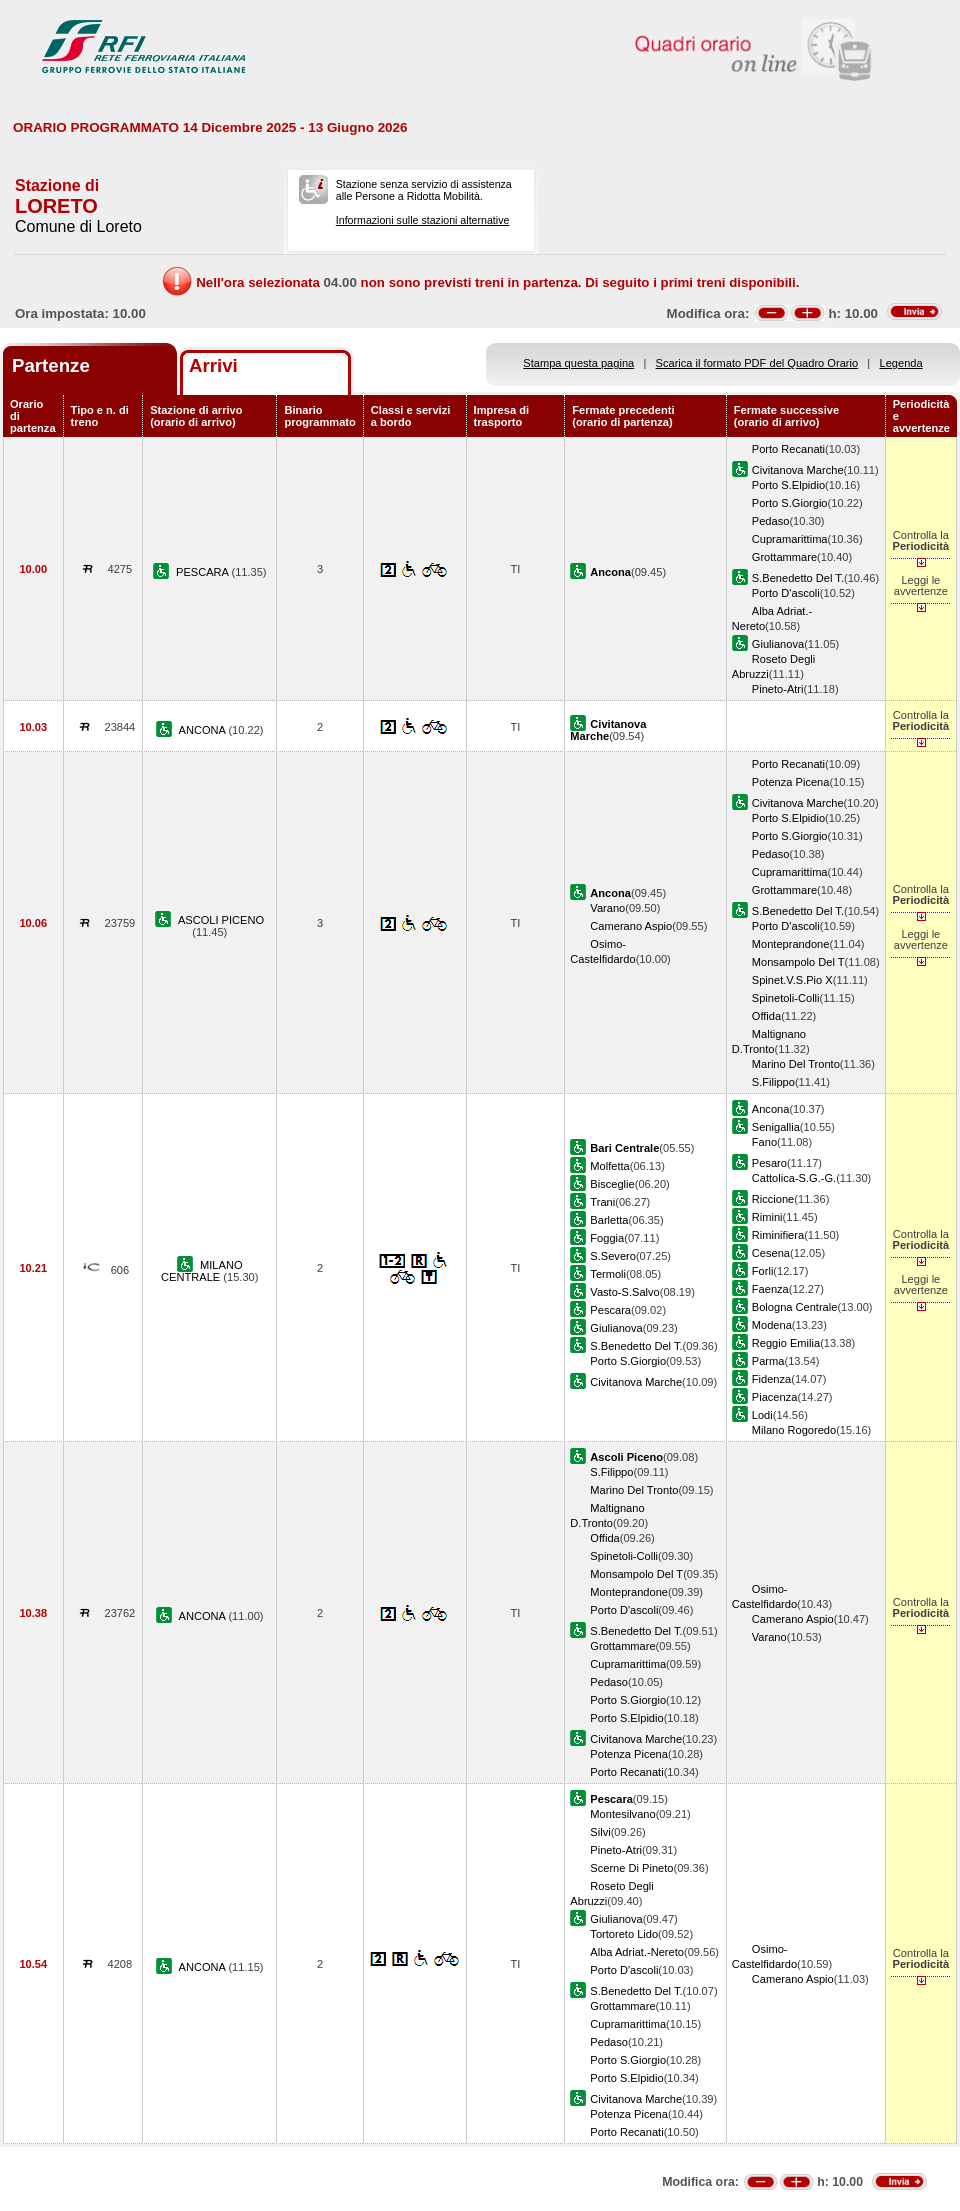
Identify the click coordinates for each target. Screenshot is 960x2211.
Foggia (607, 1238)
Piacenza (775, 1397)
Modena (772, 1325)
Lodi (762, 1415)
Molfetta (609, 1166)
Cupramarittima (790, 539)
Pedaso (771, 521)
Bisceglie (612, 1184)
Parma (768, 1361)
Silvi (600, 1832)
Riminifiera (778, 1235)
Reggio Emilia (786, 1343)
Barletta (609, 1220)
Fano (764, 1142)
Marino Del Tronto (796, 1064)
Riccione (773, 1199)
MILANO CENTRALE (201, 1271)
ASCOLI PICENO (221, 920)
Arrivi (213, 365)
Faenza (770, 1289)
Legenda (901, 363)
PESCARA (203, 572)
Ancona (771, 1109)
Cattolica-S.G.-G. (794, 1178)
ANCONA (204, 730)
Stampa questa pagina (578, 363)
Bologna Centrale (795, 1307)
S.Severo (613, 1256)
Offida (766, 1016)
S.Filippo (773, 1082)
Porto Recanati (788, 449)
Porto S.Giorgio (790, 503)
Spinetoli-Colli (786, 998)
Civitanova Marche (798, 470)
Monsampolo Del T (798, 962)
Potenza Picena (791, 782)
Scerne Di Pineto (631, 1868)
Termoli (608, 1274)
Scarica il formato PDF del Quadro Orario (757, 363)
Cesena (771, 1253)
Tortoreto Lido (624, 1934)
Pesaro (769, 1163)
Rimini (767, 1217)
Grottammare (784, 557)
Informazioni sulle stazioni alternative (423, 220)
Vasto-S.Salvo (624, 1292)
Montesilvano (622, 1814)
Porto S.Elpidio (788, 485)
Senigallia (776, 1127)
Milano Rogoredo (794, 1430)
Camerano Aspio (631, 926)
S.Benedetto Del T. (798, 578)
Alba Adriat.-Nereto (637, 1952)
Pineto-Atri (778, 689)
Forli (763, 1271)
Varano (607, 908)
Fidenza (771, 1379)
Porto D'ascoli (786, 593)
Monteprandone (791, 944)
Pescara (610, 1310)
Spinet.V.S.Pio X (792, 980)
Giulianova (778, 644)
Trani (602, 1202)
